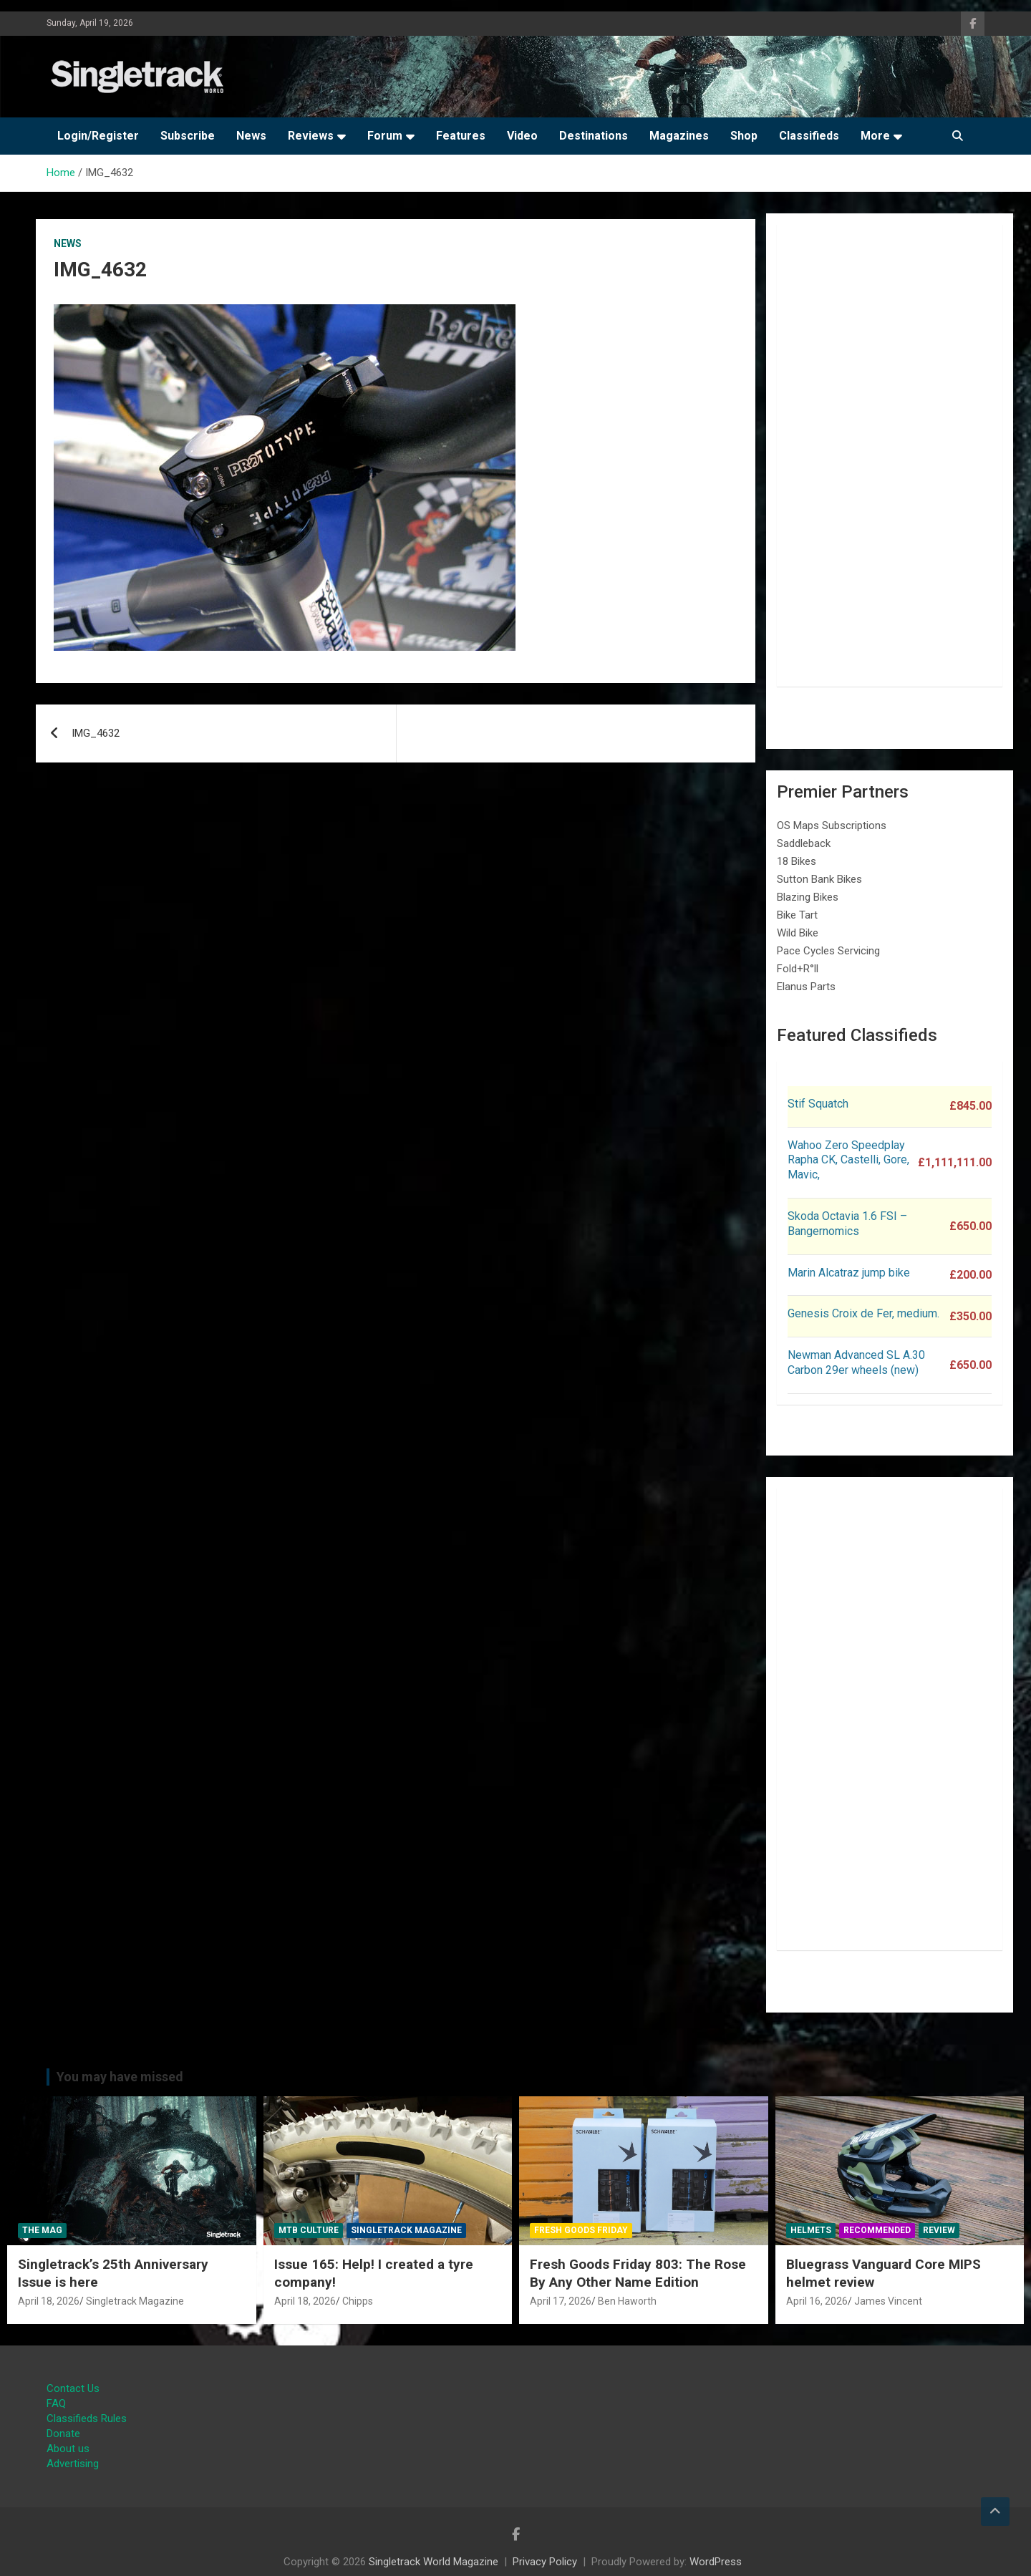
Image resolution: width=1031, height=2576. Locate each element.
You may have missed (120, 2076)
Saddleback (804, 843)
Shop (743, 135)
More (875, 135)
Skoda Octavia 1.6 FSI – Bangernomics (847, 1223)
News (251, 135)
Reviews (311, 135)
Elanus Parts (806, 986)
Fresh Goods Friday (581, 2230)
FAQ (56, 2403)
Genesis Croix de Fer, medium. (863, 1313)
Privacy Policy (545, 2561)
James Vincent (888, 2301)
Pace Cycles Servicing (828, 950)
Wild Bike (797, 932)
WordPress (715, 2561)
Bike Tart (797, 915)
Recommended (877, 2230)
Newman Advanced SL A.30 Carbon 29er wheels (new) (856, 1362)
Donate (63, 2433)
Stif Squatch (818, 1103)
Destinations (593, 135)
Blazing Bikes (807, 897)
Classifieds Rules (87, 2418)
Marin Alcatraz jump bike (849, 1272)
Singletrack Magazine (135, 2301)
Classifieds (809, 135)
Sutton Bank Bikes (819, 879)
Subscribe (187, 135)
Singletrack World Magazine (433, 2561)
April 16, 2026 (817, 2301)
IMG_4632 (96, 733)
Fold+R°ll (797, 968)
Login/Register (98, 135)
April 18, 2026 (48, 2301)
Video (522, 135)
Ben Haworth (627, 2301)
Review (939, 2230)
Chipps (357, 2301)
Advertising (73, 2463)
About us (68, 2448)
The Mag (42, 2230)
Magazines (679, 135)
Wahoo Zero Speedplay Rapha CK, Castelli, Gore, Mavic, (848, 1160)
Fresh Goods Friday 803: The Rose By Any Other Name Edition (638, 2273)
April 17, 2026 (560, 2301)
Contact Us (73, 2388)
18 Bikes (796, 861)
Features (460, 135)
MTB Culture (309, 2230)
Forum (384, 135)
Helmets (810, 2230)
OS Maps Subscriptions (831, 825)
